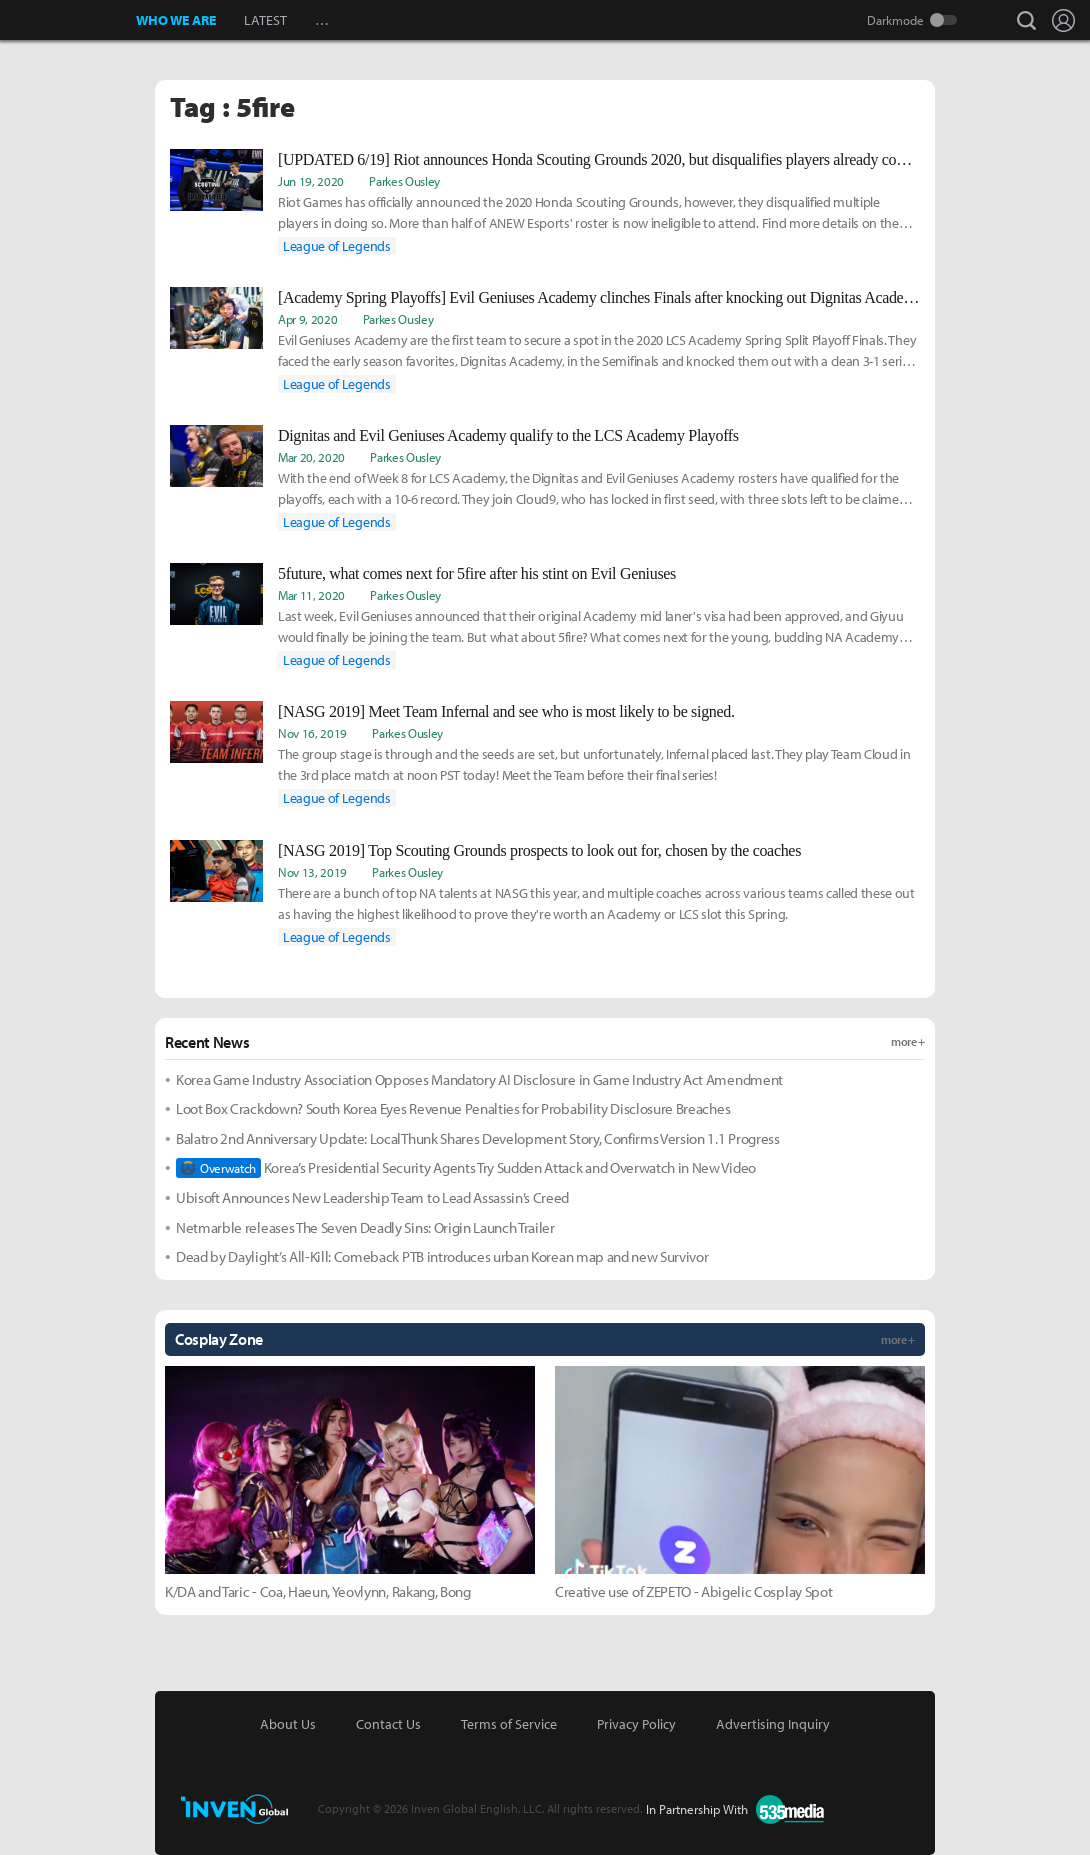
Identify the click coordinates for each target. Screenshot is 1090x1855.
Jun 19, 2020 (311, 181)
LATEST (265, 20)
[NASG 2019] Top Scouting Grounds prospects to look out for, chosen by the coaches (539, 850)
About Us (288, 1724)
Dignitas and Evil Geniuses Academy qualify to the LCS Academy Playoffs (508, 435)
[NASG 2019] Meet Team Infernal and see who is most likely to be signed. (506, 711)
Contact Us (388, 1724)
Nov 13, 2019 (312, 872)
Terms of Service (509, 1724)
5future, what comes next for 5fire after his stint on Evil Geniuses (477, 573)
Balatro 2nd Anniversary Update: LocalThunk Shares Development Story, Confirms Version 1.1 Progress (478, 1138)
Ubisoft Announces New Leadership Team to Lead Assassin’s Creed (372, 1197)
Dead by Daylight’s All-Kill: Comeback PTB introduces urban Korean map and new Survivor (442, 1256)
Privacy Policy (636, 1724)
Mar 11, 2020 (311, 595)
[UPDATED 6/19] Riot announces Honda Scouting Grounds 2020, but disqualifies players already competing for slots (599, 159)
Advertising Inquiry (773, 1724)
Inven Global (68, 20)
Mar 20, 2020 (311, 457)
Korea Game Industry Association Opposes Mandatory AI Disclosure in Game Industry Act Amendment (479, 1079)
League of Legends (337, 246)
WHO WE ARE (176, 20)
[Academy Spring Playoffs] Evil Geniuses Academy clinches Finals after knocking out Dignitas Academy (599, 297)
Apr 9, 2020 (307, 319)
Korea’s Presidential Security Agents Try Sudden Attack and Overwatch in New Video (466, 1168)
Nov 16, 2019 (312, 733)
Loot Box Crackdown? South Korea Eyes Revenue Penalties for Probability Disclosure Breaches (453, 1108)
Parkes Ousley (404, 181)
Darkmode (895, 20)
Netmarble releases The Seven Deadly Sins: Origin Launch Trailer (365, 1227)
